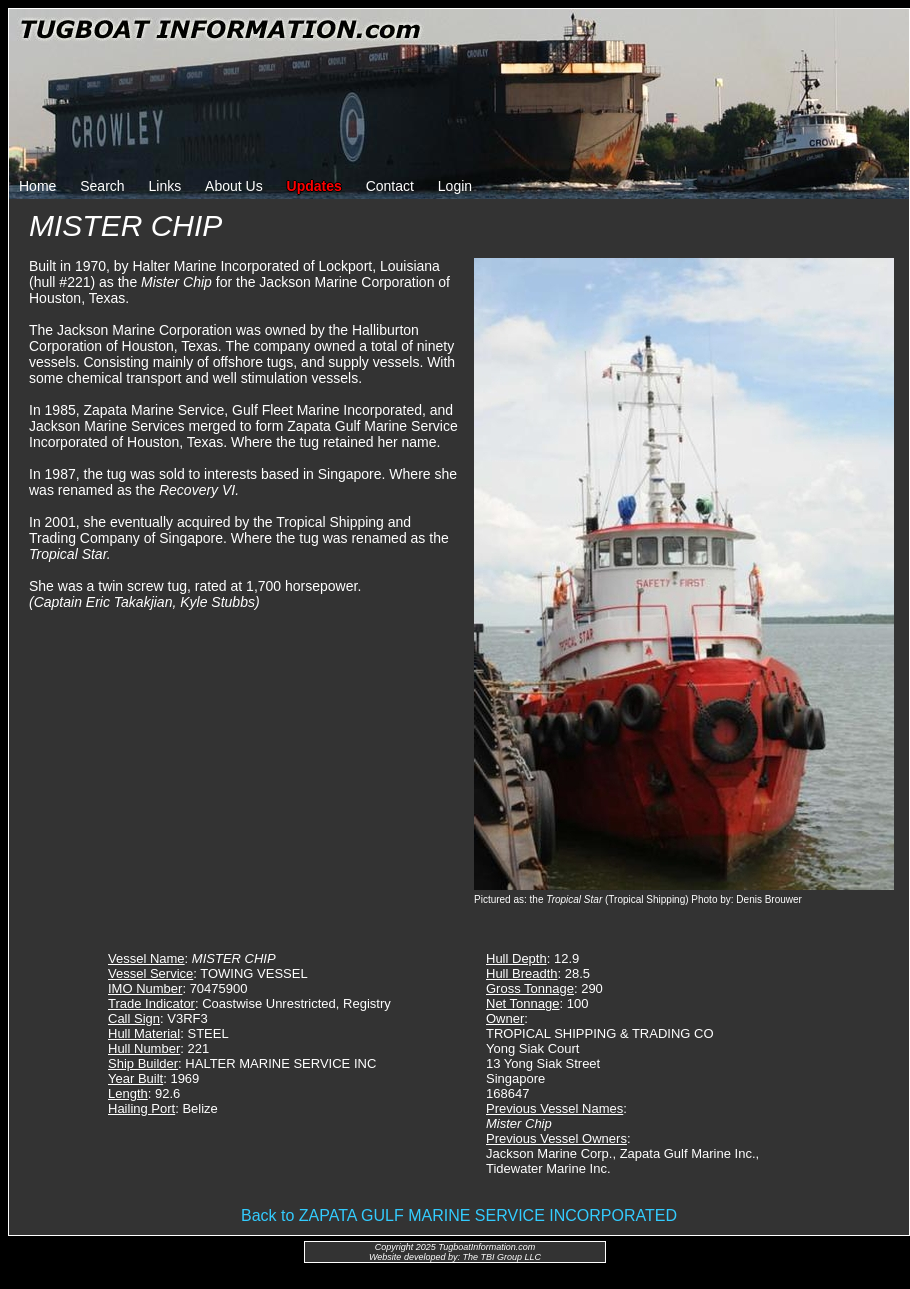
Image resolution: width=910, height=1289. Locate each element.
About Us (234, 186)
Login (455, 186)
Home (37, 186)
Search (102, 186)
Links (165, 186)
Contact (390, 186)
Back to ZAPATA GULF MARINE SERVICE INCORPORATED (459, 1215)
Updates (314, 186)
